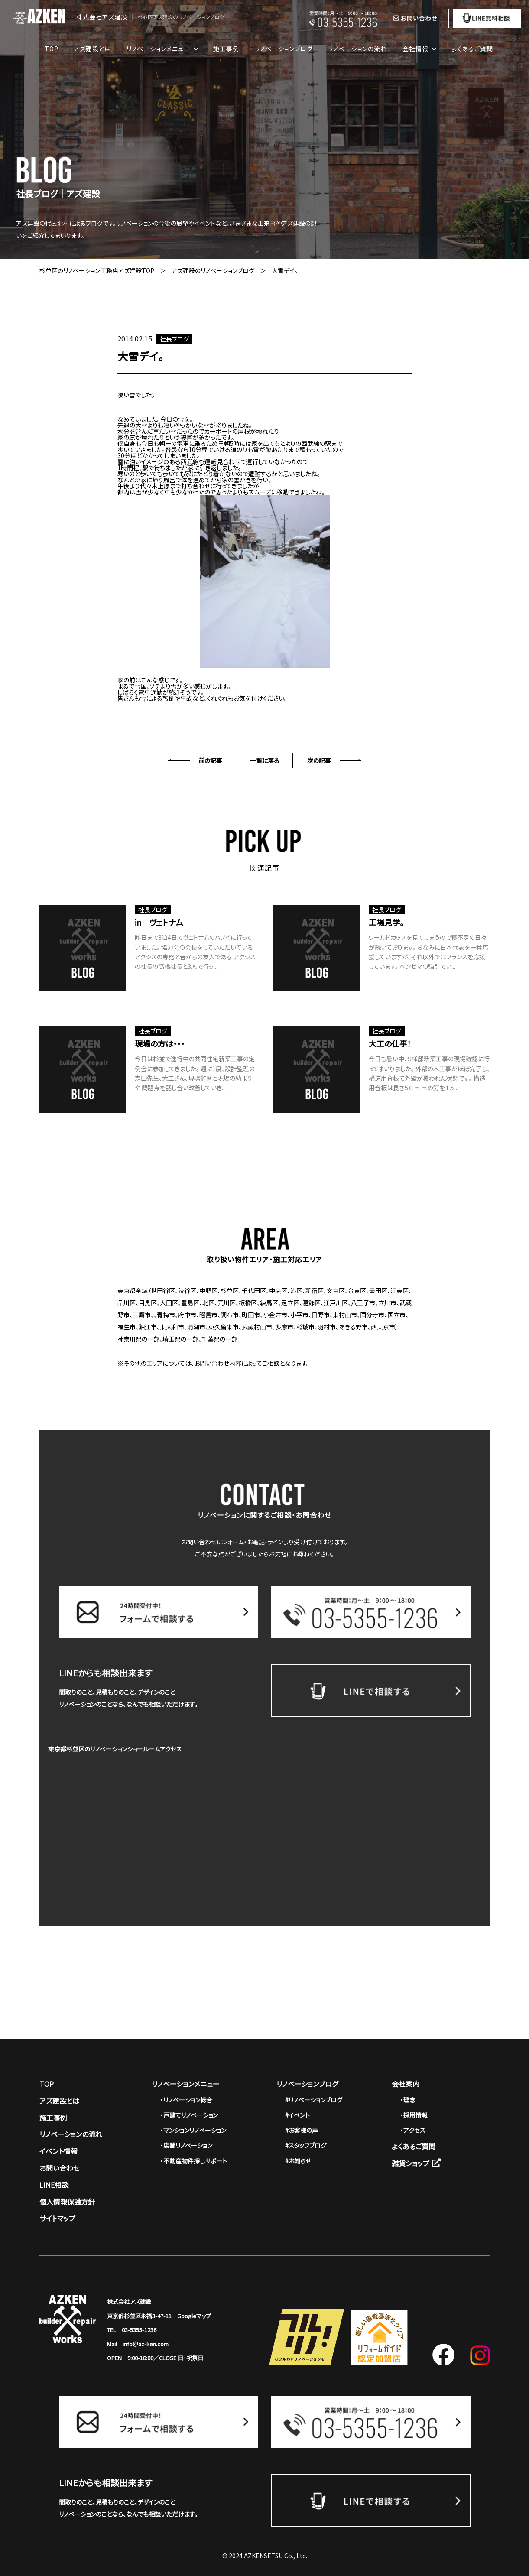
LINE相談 (53, 2185)
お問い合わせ (59, 2168)
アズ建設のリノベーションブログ (213, 270)
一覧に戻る (264, 760)
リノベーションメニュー (186, 2084)
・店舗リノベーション (186, 2145)
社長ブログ (174, 339)
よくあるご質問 (472, 48)
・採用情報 (414, 2115)
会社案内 (405, 2084)
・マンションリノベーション (193, 2130)
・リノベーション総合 (186, 2099)
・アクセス (412, 2130)
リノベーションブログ (284, 48)
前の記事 (210, 760)
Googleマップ (194, 2316)
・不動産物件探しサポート (193, 2161)
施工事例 (226, 48)
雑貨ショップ (416, 2163)
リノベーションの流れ (357, 48)
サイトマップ (57, 2218)
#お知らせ (298, 2161)
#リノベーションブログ (313, 2099)
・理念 (407, 2099)
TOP (51, 48)
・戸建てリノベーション (189, 2115)
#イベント (297, 2115)
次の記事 (319, 760)
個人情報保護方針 (67, 2201)
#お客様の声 (301, 2130)
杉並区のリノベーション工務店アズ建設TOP (96, 270)
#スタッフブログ (305, 2145)
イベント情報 (58, 2151)
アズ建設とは (92, 48)
